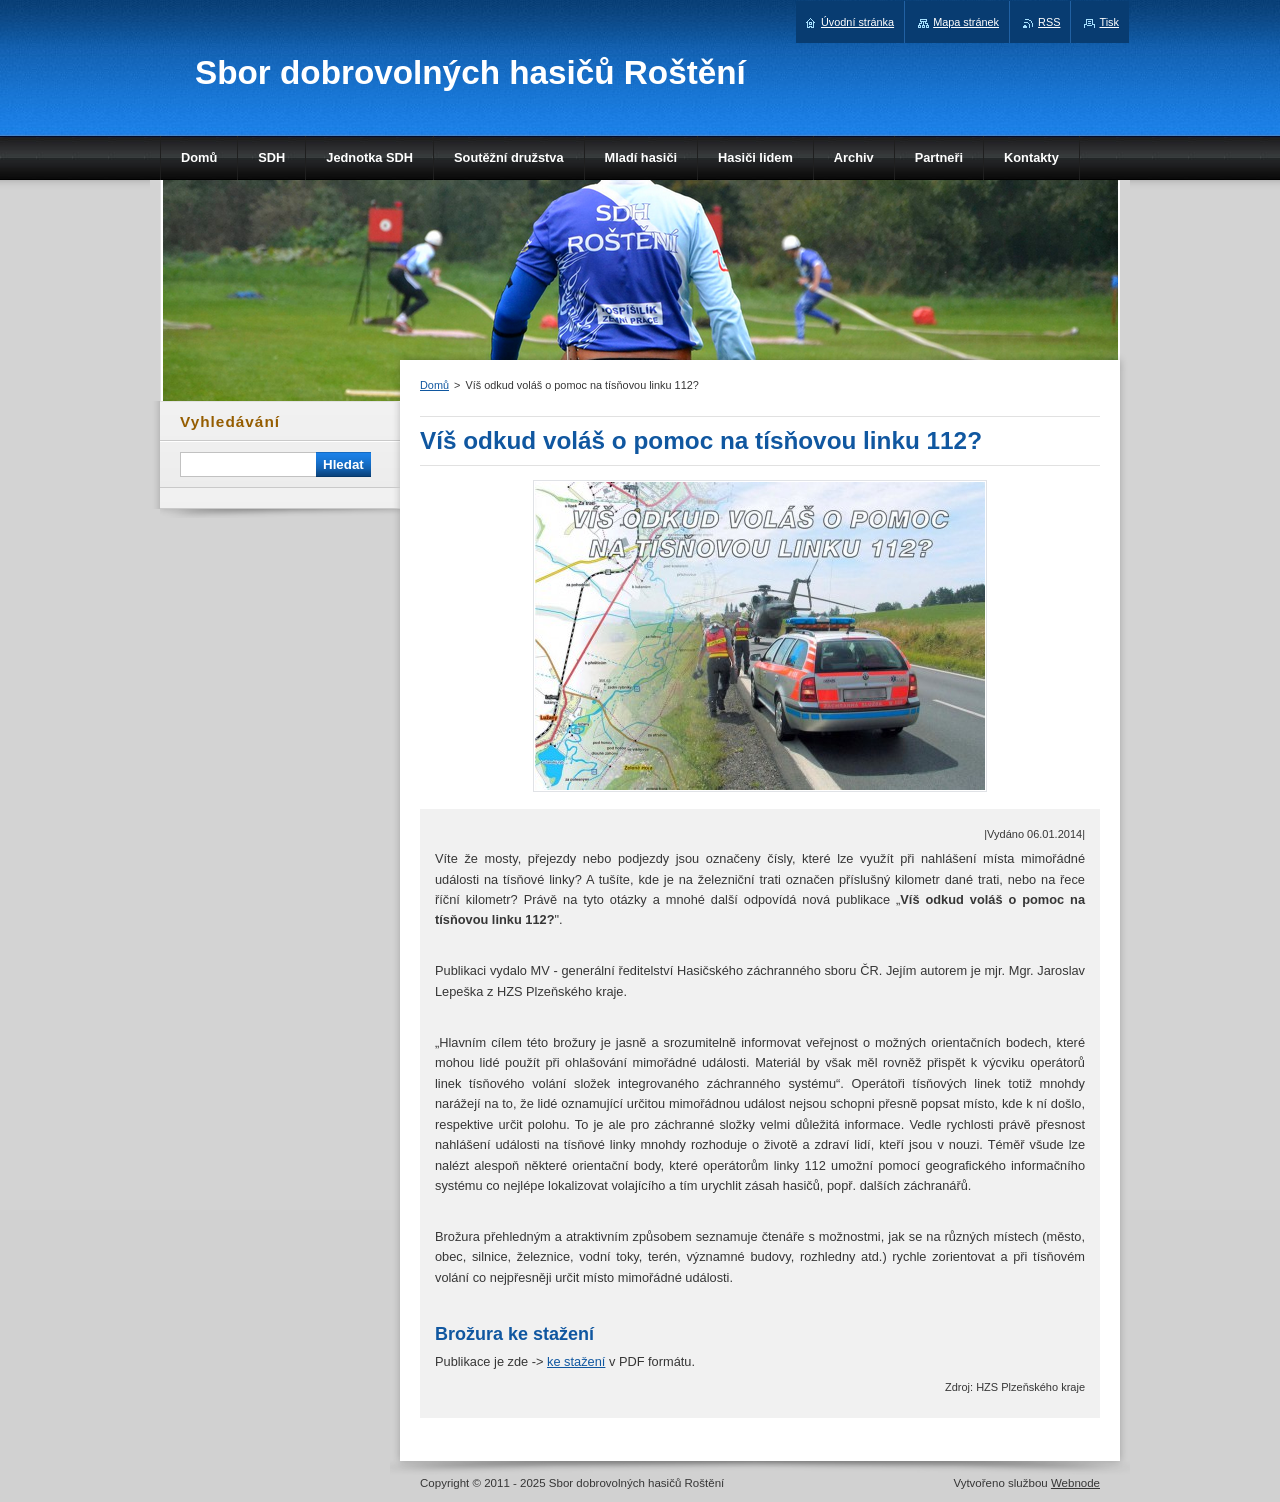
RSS (1049, 22)
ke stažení (576, 1361)
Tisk (1109, 22)
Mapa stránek (966, 22)
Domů (434, 385)
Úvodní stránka (857, 22)
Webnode (1075, 1483)
